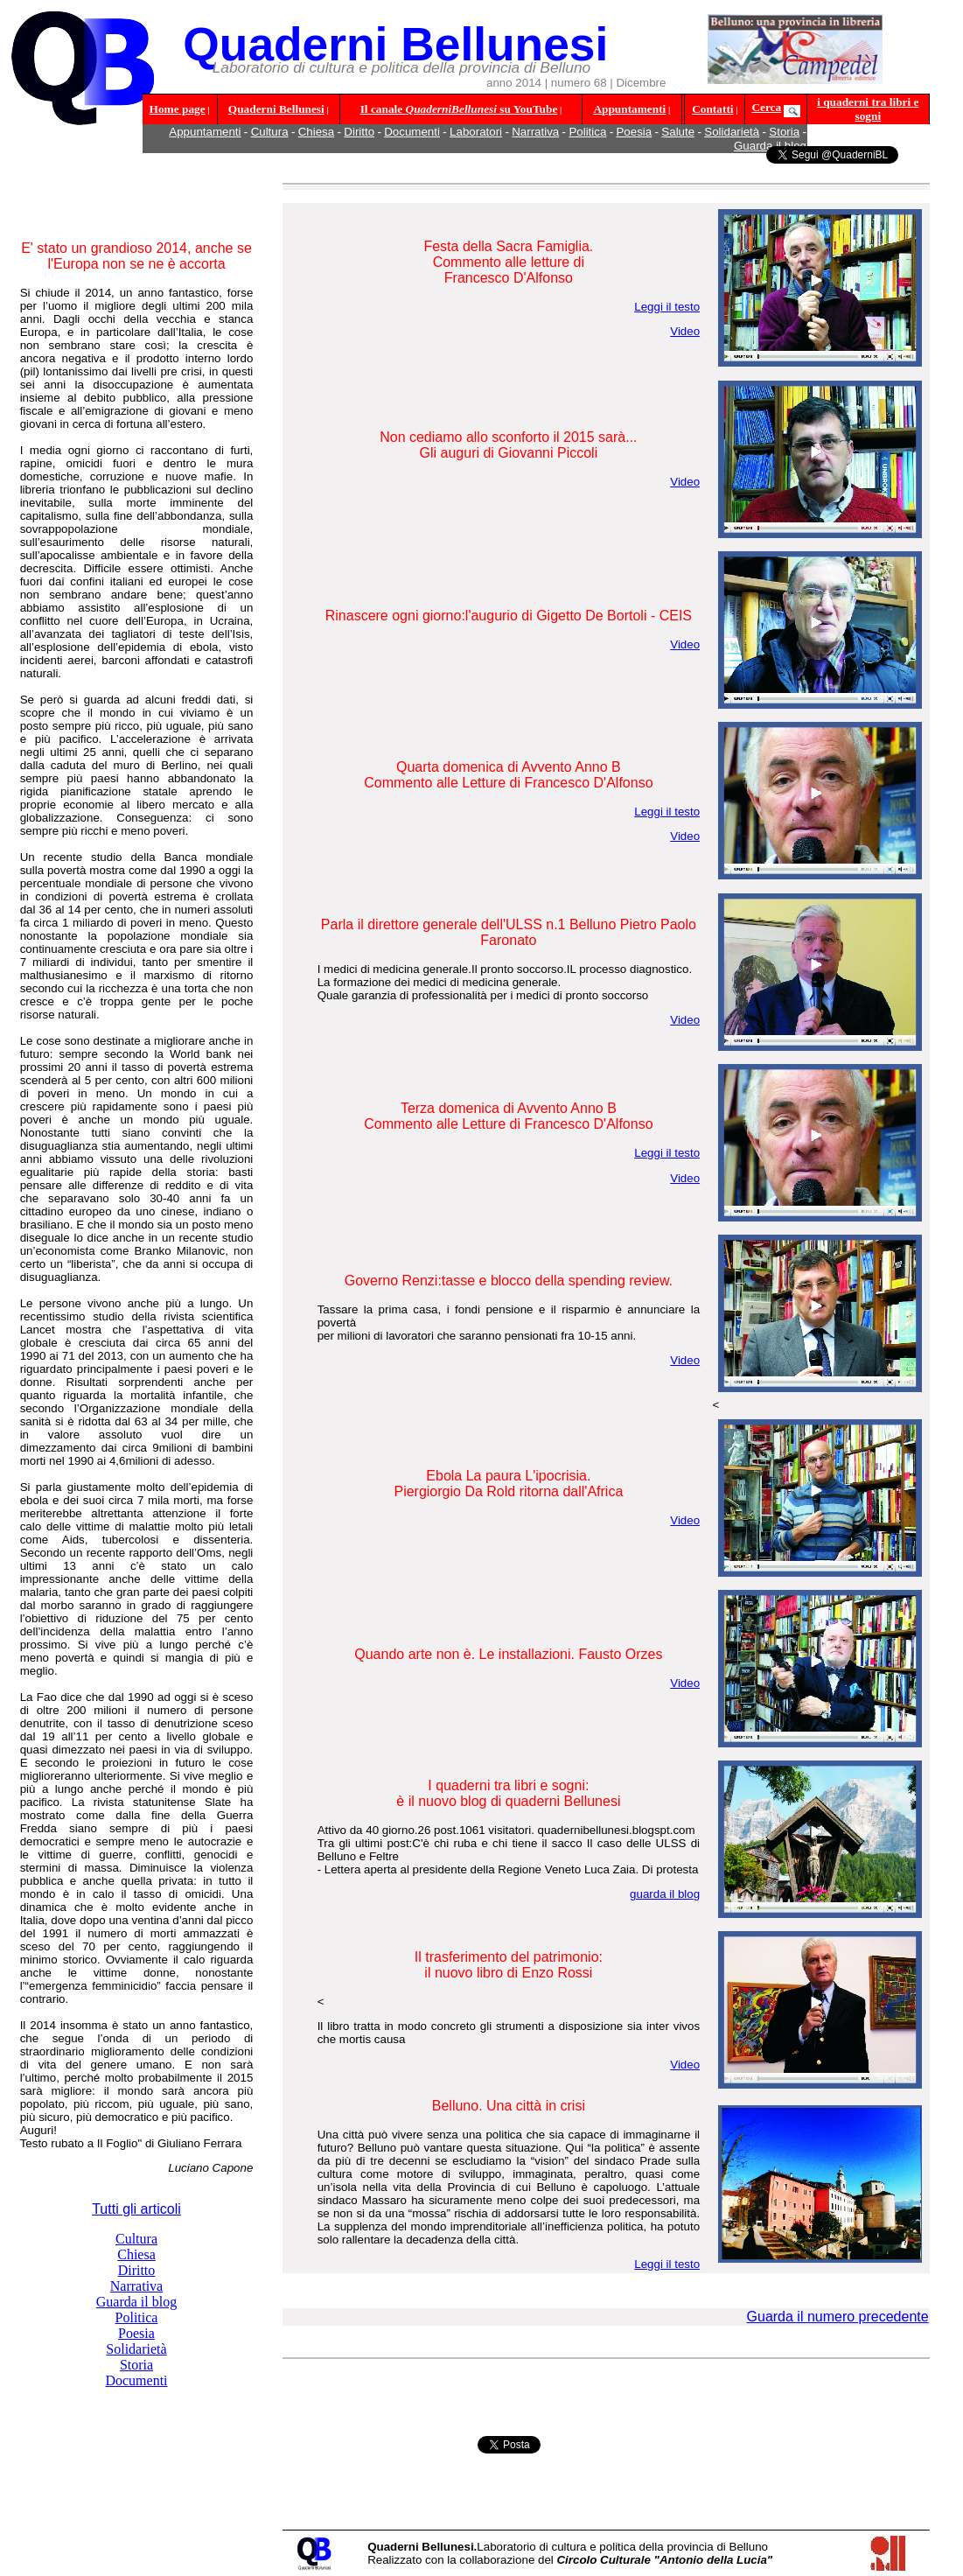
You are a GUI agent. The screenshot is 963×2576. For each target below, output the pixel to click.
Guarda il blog (136, 2301)
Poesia (634, 131)
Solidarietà (731, 131)
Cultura (270, 131)
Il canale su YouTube (459, 109)
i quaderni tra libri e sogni (867, 108)
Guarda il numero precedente (838, 2316)
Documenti (412, 131)
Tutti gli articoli (136, 2209)
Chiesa (316, 131)
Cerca (766, 107)
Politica (587, 131)
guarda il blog (665, 1893)
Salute (677, 131)
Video (685, 331)
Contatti (712, 109)
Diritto (359, 131)
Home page (178, 109)
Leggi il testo (667, 306)
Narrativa (535, 131)
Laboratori (476, 131)
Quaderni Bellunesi (276, 109)
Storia (784, 131)
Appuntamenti (629, 109)
